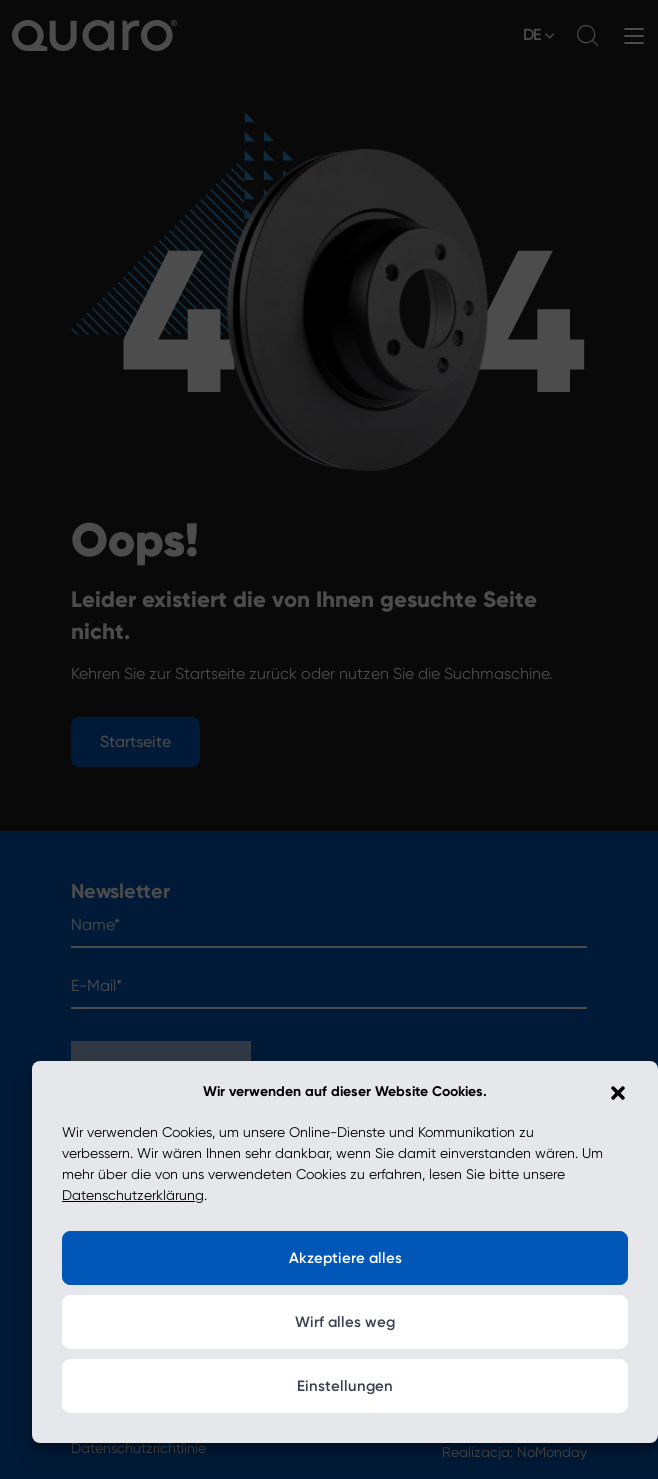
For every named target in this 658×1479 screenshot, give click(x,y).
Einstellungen (345, 1386)
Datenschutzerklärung (133, 1195)
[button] (618, 1092)
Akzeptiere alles (345, 1258)
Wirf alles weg (345, 1322)
